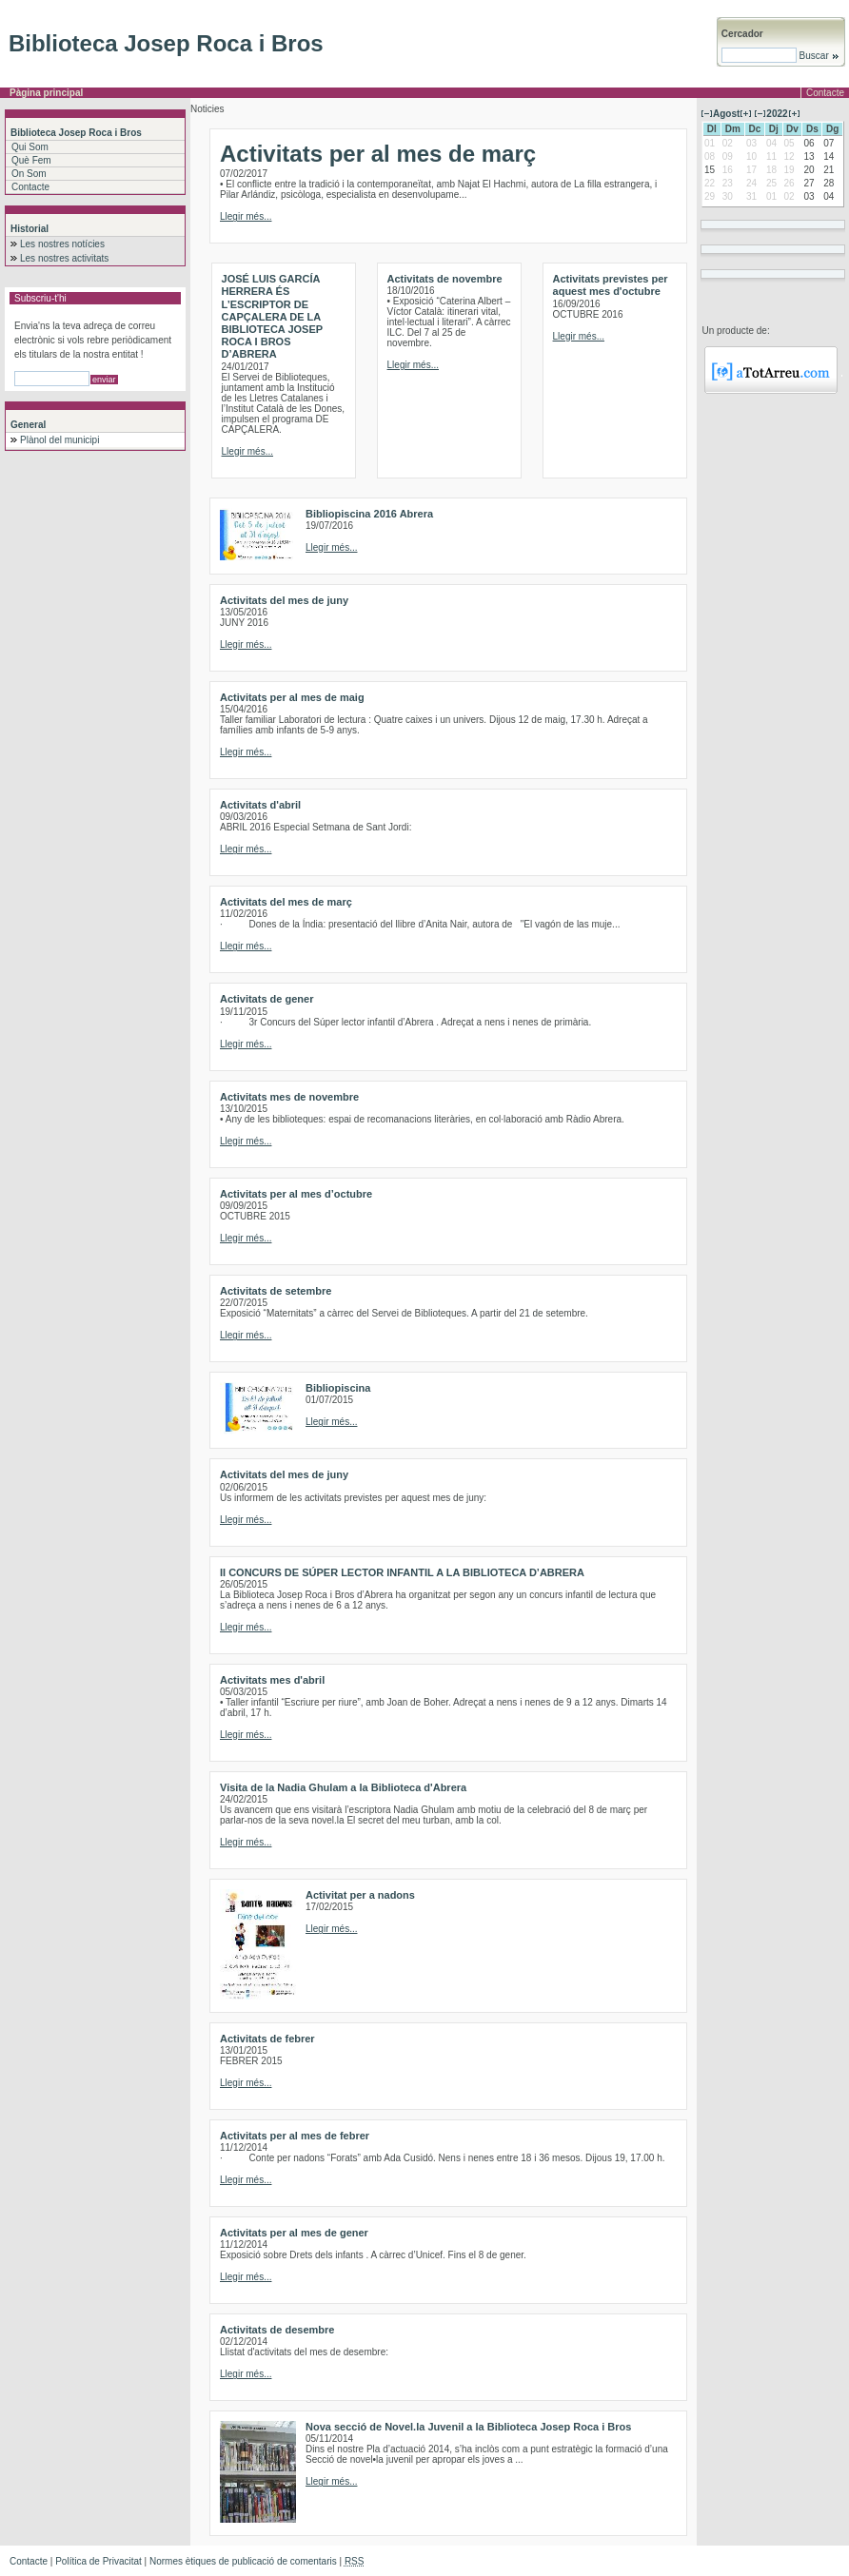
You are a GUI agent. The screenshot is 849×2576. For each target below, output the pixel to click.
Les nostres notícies (62, 244)
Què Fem (31, 160)
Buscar (818, 55)
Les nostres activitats (64, 258)
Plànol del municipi (59, 440)
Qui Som (30, 147)
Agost (726, 113)
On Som (29, 173)
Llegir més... (245, 216)
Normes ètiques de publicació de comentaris (243, 2561)
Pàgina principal (46, 93)
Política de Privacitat (98, 2561)
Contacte (825, 93)
